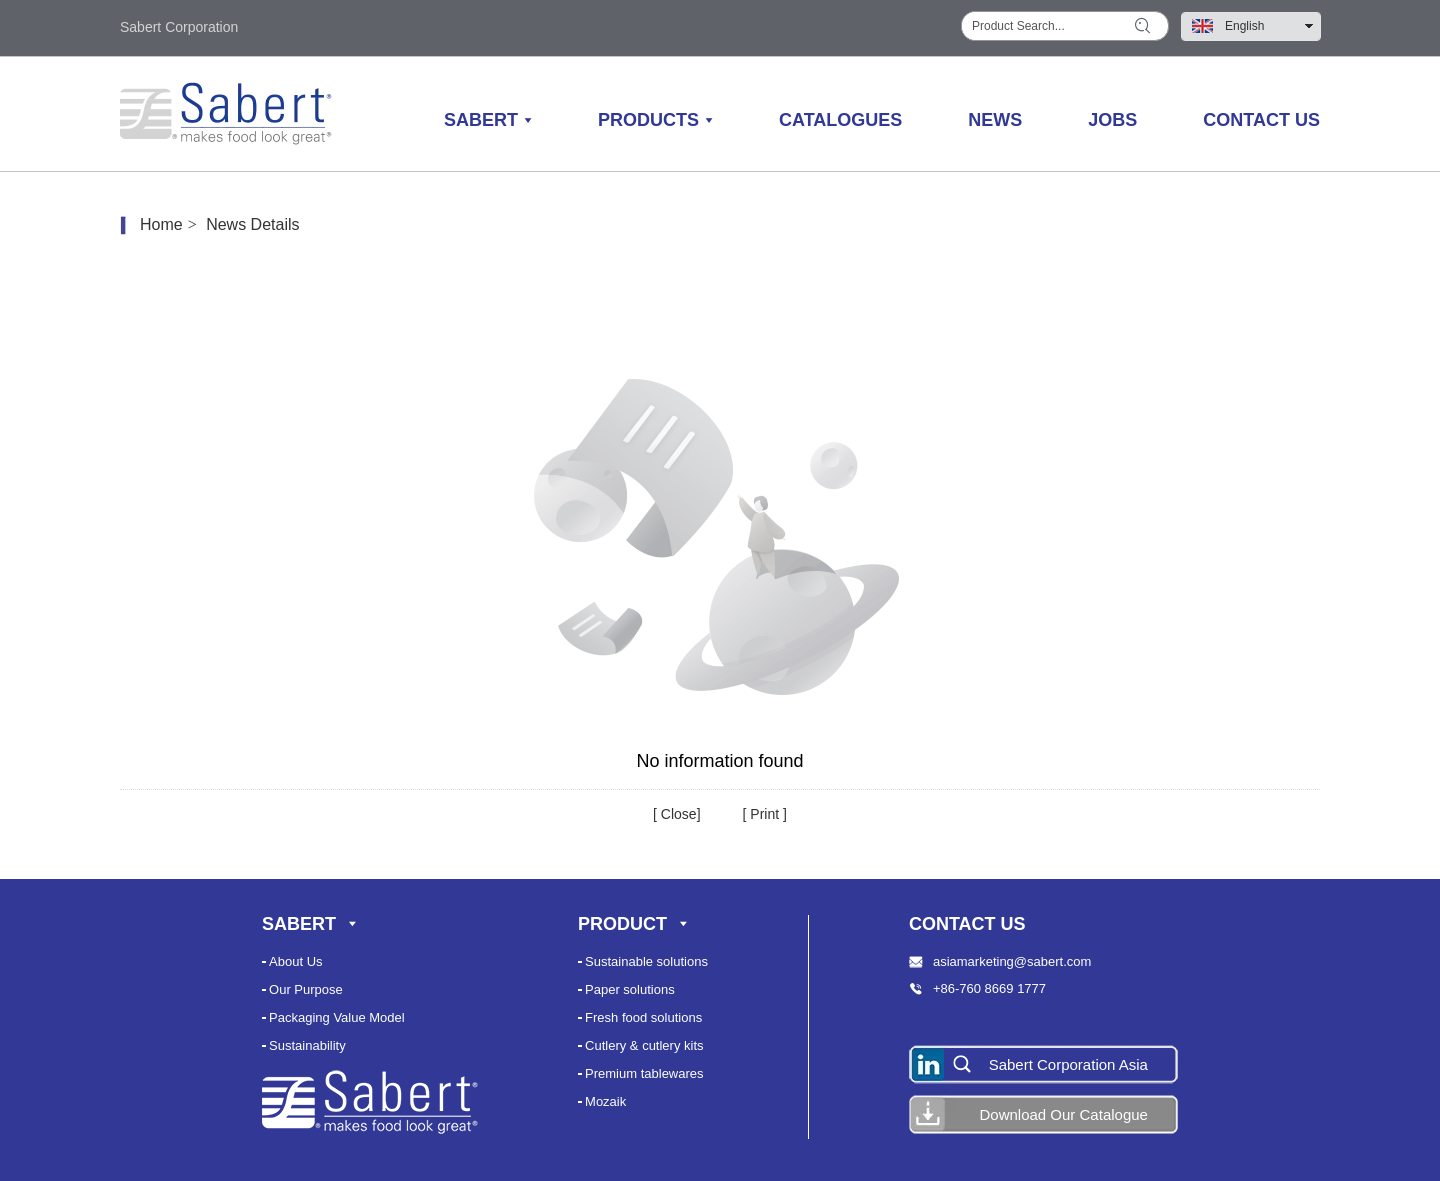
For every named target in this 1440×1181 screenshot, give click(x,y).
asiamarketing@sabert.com (1012, 961)
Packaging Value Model (337, 1017)
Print (762, 814)
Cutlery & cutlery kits (644, 1045)
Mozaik (605, 1101)
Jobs (1112, 120)
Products (648, 120)
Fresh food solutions (643, 1017)
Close (677, 814)
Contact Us (1261, 120)
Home (161, 224)
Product (622, 924)
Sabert (481, 120)
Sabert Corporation (179, 27)
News (995, 120)
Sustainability (307, 1045)
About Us (295, 961)
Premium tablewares (644, 1073)
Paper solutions (630, 989)
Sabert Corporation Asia (1068, 1064)
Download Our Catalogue (1063, 1114)
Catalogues (840, 120)
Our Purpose (306, 989)
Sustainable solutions (646, 961)
